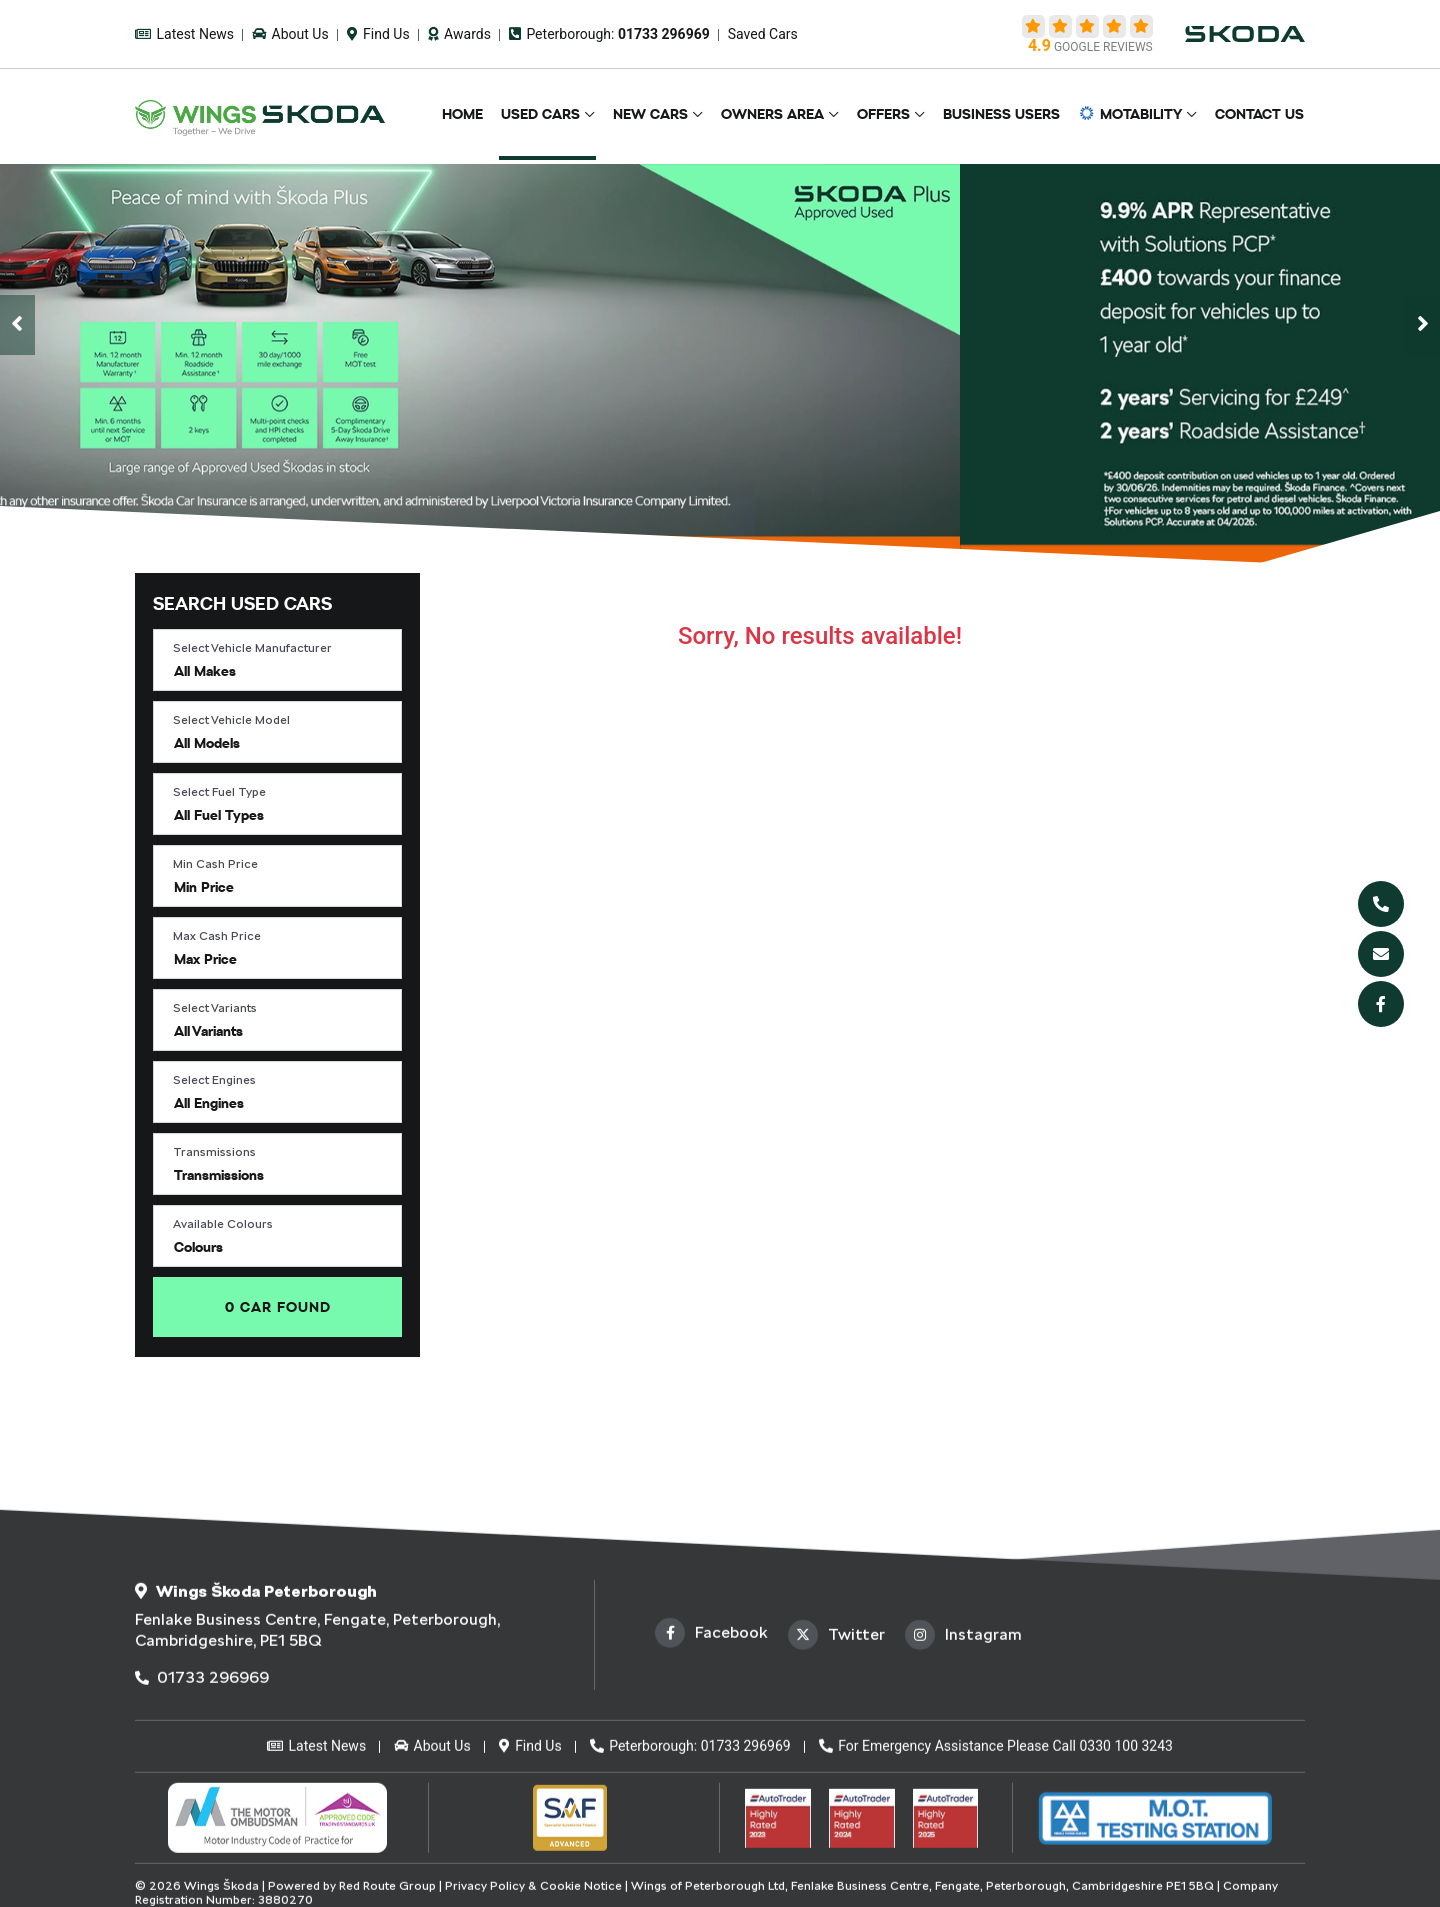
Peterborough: (609, 34)
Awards (459, 34)
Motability (1134, 116)
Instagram (963, 1780)
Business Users (1008, 116)
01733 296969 (202, 1822)
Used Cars (559, 116)
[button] (277, 660)
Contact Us (1260, 116)
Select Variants (215, 1008)
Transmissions (214, 1152)
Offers (893, 116)
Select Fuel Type (219, 792)
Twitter (836, 1780)
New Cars (666, 116)
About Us (290, 34)
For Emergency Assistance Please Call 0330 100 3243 (996, 1891)
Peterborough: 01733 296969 (690, 1891)
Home (484, 116)
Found (278, 1307)
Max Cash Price (217, 936)
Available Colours (223, 1224)
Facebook (711, 1778)
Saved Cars (763, 34)
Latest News (184, 34)
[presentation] (17, 325)
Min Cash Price (215, 864)
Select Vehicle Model (231, 720)
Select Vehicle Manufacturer (252, 648)
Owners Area (785, 116)
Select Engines (214, 1080)
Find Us (378, 34)
